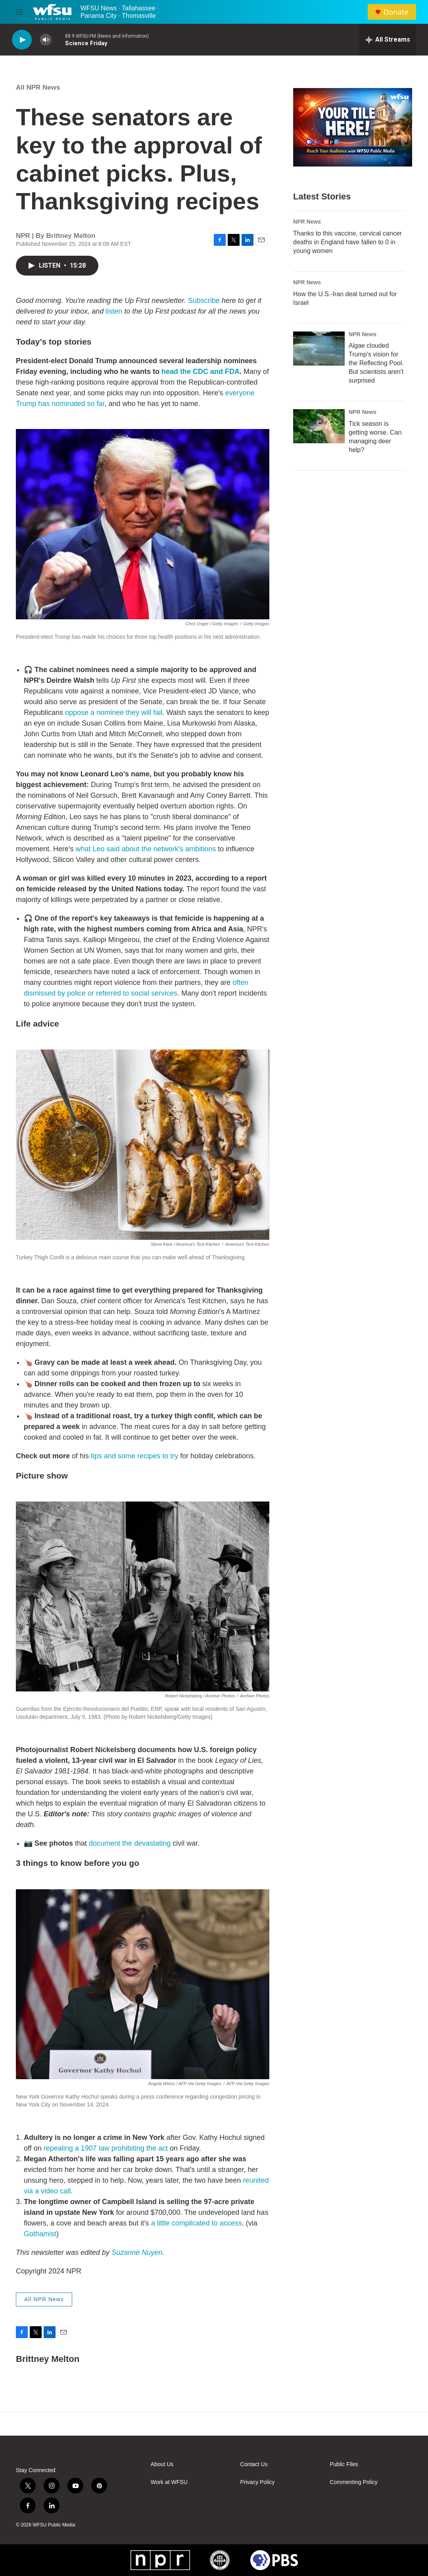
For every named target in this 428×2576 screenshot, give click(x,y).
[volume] (45, 40)
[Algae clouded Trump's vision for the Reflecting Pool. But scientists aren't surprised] (319, 348)
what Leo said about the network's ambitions (146, 849)
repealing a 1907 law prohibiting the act (106, 2148)
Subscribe (204, 301)
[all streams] (387, 40)
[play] (21, 39)
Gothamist (40, 2234)
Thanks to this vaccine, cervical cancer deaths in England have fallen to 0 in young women (347, 242)
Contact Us (253, 2464)
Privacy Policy (257, 2482)
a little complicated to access (196, 2223)
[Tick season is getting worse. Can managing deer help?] (319, 426)
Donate (396, 12)
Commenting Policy (354, 2482)
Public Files (344, 2464)
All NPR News (38, 87)
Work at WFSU (169, 2482)
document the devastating (130, 1843)
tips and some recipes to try (134, 1456)
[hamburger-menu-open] (19, 12)
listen (114, 311)
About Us (162, 2464)
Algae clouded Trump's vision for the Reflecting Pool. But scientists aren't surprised (376, 363)
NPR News (307, 221)
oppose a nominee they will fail (113, 712)
